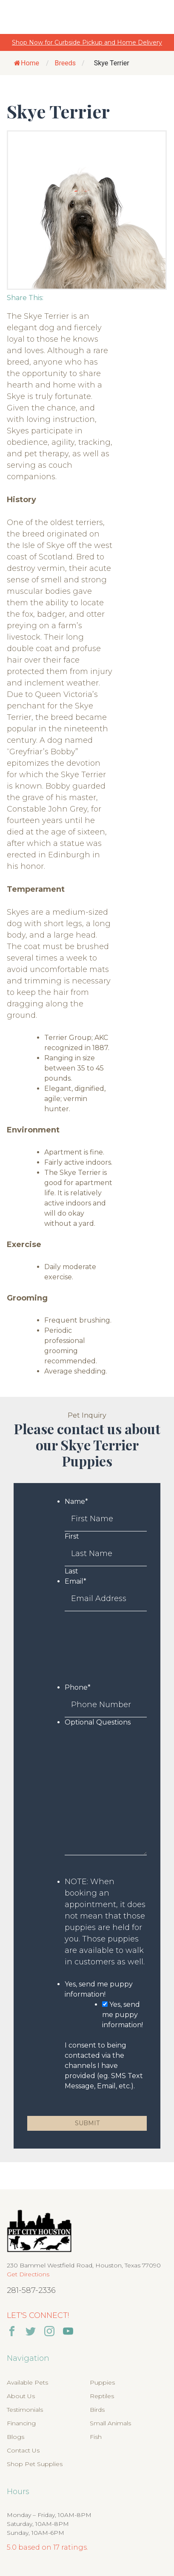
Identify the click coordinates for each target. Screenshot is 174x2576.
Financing (21, 2423)
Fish (96, 2437)
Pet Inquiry (87, 1415)
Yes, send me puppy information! (122, 2014)
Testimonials (25, 2409)
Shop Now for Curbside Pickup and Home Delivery (87, 42)
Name (76, 1501)
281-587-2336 (31, 2290)
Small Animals (110, 2423)
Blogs (15, 2437)
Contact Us (23, 2450)
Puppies (102, 2382)
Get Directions (28, 2274)
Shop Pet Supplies (35, 2464)
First (72, 1536)
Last (71, 1571)
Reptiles (102, 2396)
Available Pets (27, 2382)
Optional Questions (98, 1722)
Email (75, 1581)
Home (26, 63)
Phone (78, 1687)
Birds (97, 2409)
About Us (21, 2396)
